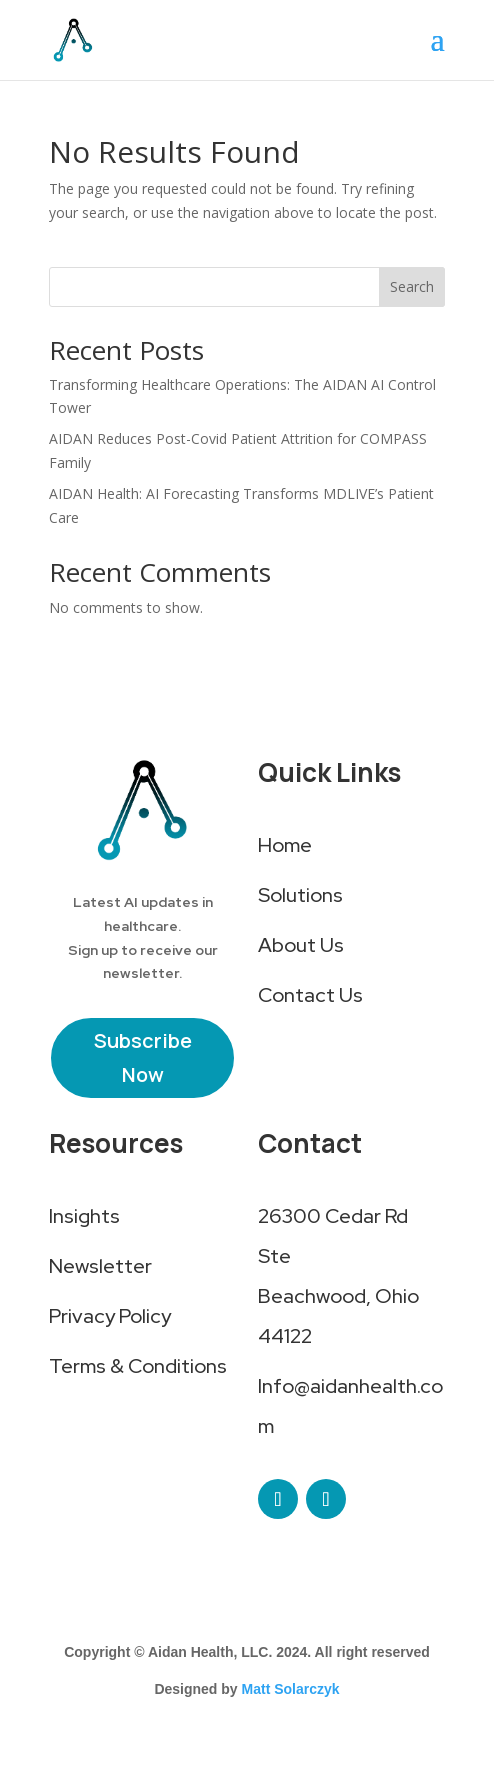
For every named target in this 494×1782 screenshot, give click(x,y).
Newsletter (100, 1266)
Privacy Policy (110, 1316)
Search (412, 286)
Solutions (300, 895)
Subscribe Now (143, 1057)
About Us (301, 945)
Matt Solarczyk (291, 1689)
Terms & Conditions (138, 1366)
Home (285, 845)
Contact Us (310, 995)
